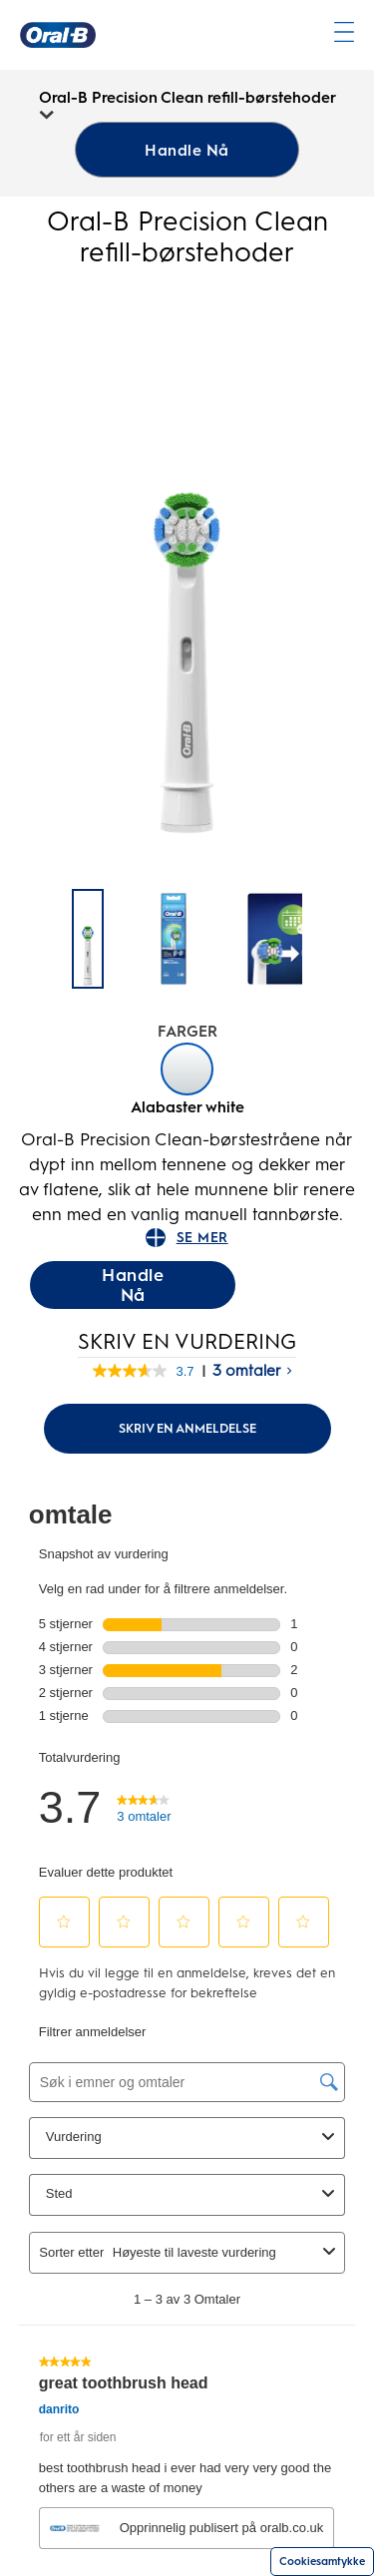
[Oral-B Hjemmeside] (58, 35)
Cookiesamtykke (322, 2561)
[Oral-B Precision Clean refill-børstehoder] (88, 939)
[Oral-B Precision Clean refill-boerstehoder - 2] (293, 939)
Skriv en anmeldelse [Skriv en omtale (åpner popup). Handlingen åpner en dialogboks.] (187, 1428)
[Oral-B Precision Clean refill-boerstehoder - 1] (173, 939)
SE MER (186, 1237)
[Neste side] (325, 940)
